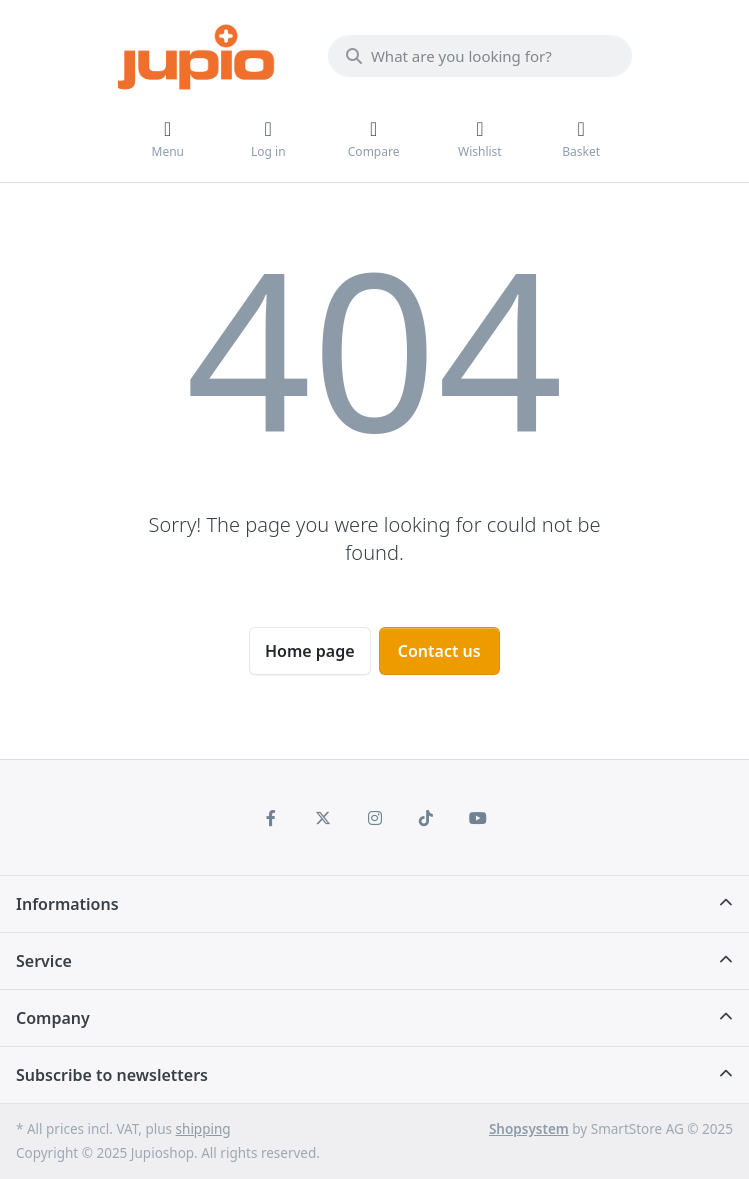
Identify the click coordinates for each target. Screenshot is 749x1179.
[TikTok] (426, 818)
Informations (67, 904)
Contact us (439, 651)
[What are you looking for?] (480, 56)
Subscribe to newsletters (112, 1075)
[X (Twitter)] (323, 818)
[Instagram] (375, 818)
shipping (203, 1129)
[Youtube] (478, 818)
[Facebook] (272, 818)
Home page (310, 651)
